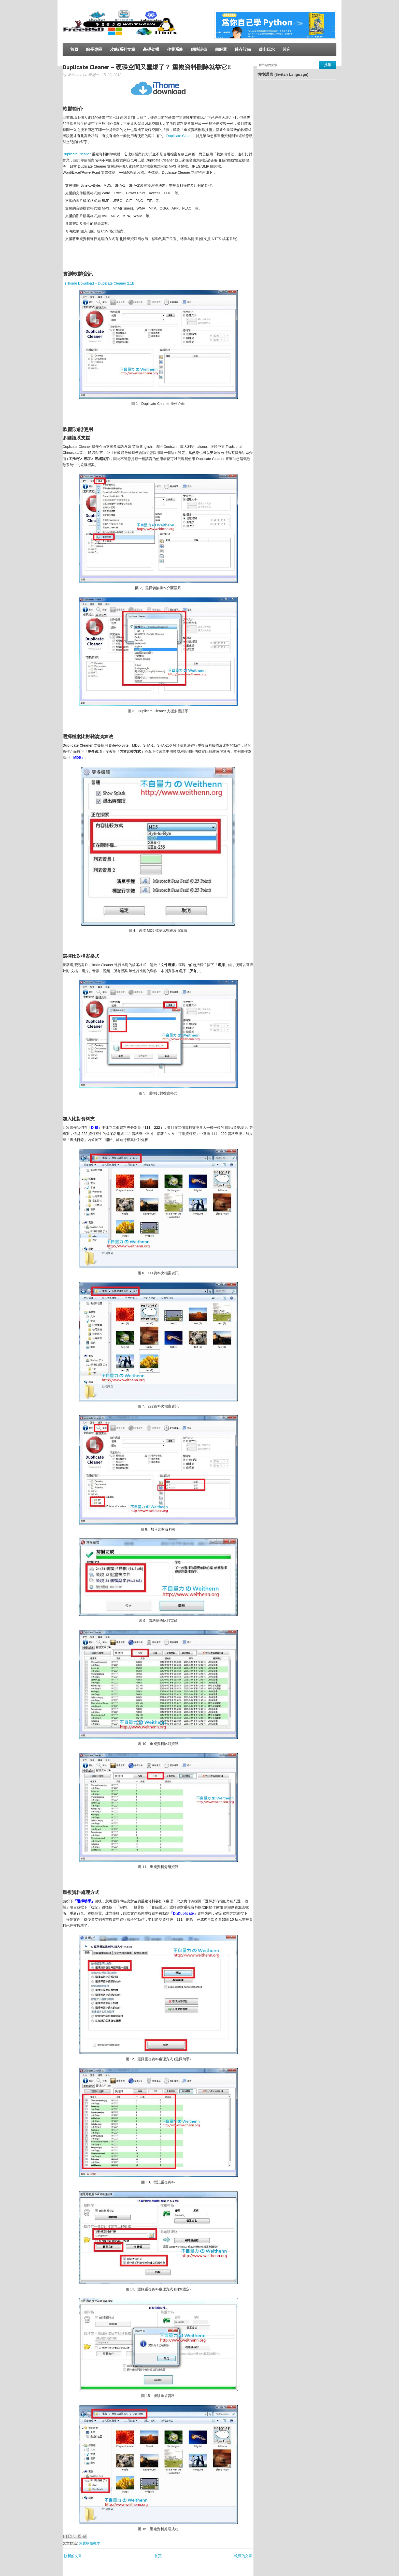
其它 (286, 49)
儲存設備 (243, 49)
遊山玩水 (267, 49)
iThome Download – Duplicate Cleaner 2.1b (99, 283)
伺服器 (221, 49)
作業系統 (175, 49)
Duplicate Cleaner (180, 136)
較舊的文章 (243, 2556)
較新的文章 (73, 2556)
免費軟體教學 (89, 2543)
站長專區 (94, 49)
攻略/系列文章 (122, 49)
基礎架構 (151, 49)
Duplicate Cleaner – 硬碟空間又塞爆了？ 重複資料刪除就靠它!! (147, 67)
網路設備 (199, 49)
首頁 (74, 49)
